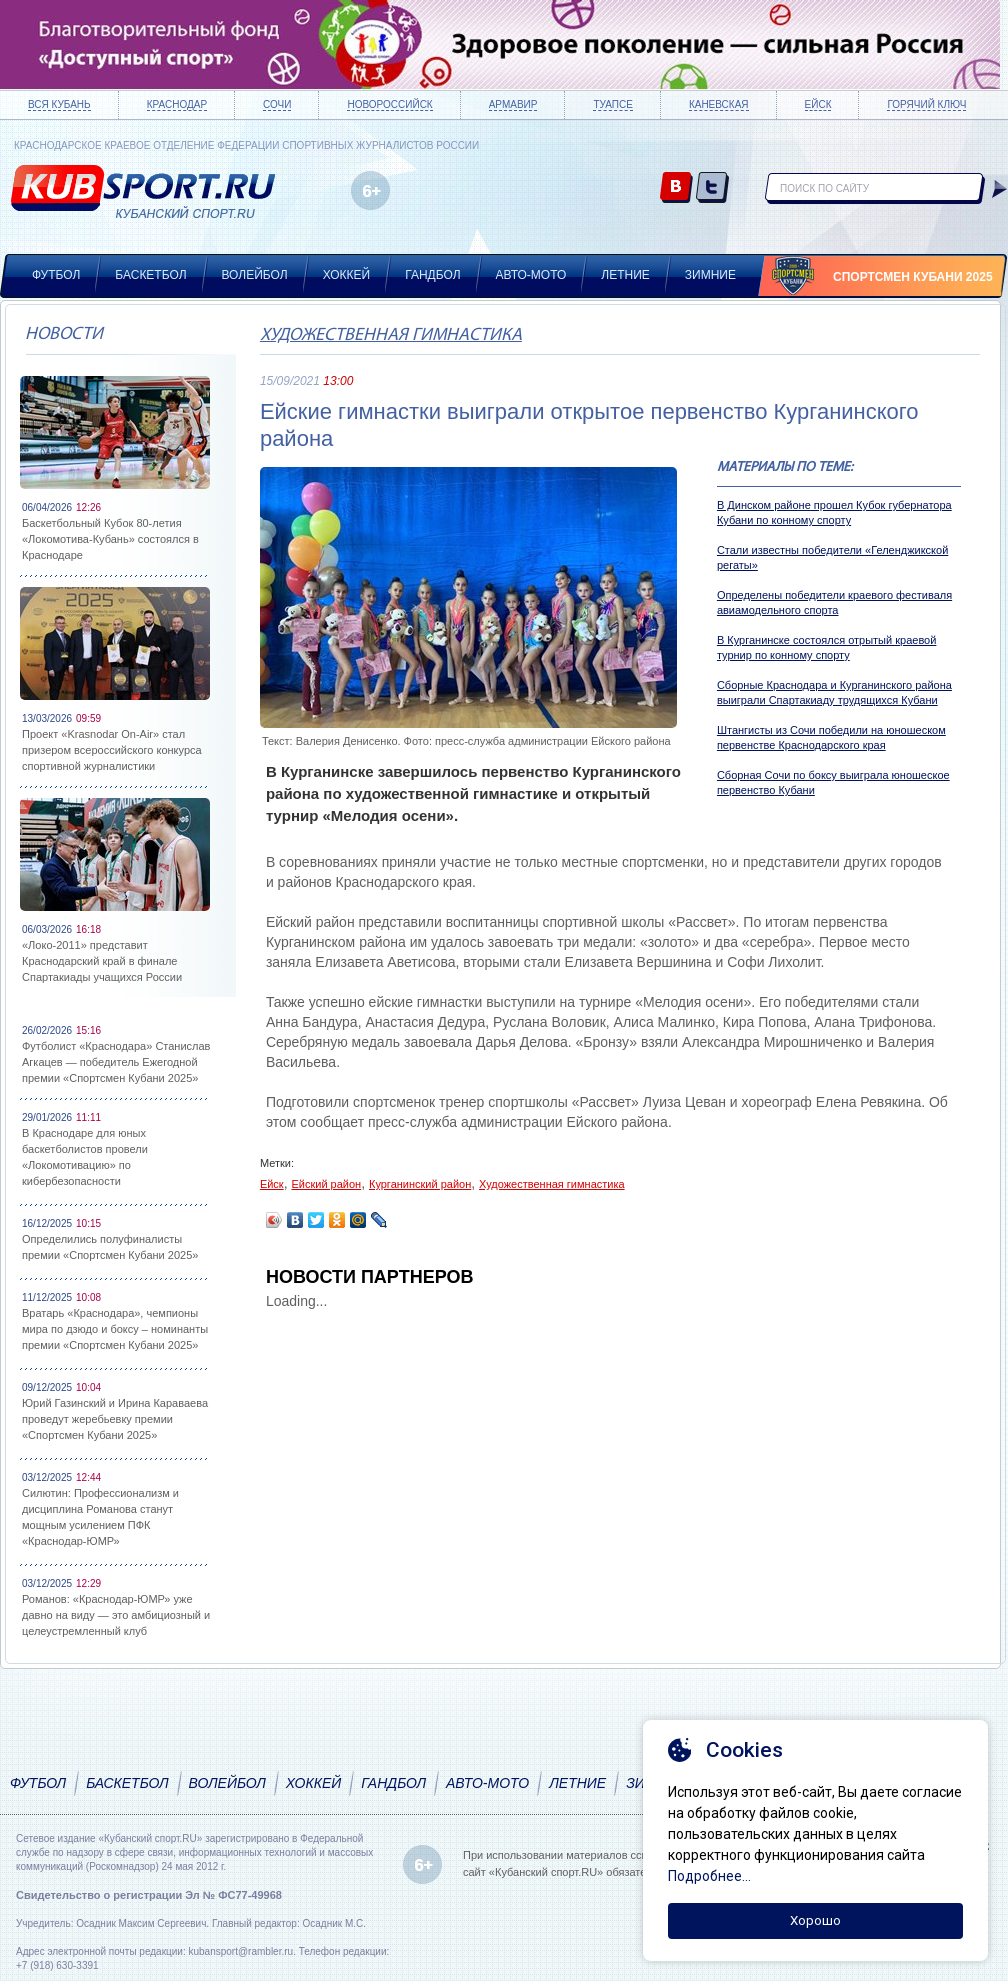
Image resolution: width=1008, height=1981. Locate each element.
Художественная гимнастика (391, 335)
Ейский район (326, 1184)
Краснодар (177, 104)
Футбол (56, 275)
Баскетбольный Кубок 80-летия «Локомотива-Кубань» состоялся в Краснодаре (110, 539)
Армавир (513, 104)
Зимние (710, 275)
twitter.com (712, 188)
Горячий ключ (926, 104)
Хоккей (347, 275)
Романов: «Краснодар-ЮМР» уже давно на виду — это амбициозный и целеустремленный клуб (116, 1615)
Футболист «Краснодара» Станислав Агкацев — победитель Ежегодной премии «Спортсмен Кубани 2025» (116, 1062)
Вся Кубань (59, 104)
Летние (625, 275)
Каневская (719, 104)
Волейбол (255, 275)
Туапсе (612, 104)
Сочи (277, 104)
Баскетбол (150, 275)
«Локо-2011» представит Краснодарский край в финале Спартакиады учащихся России (102, 961)
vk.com (676, 188)
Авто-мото (531, 275)
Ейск (818, 104)
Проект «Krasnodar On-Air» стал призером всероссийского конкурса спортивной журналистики (112, 750)
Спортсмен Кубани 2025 (913, 277)
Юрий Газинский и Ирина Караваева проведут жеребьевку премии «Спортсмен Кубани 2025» (115, 1419)
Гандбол (432, 275)
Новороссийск (389, 104)
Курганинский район (420, 1184)
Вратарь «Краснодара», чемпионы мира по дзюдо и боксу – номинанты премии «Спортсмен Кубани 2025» (115, 1329)
